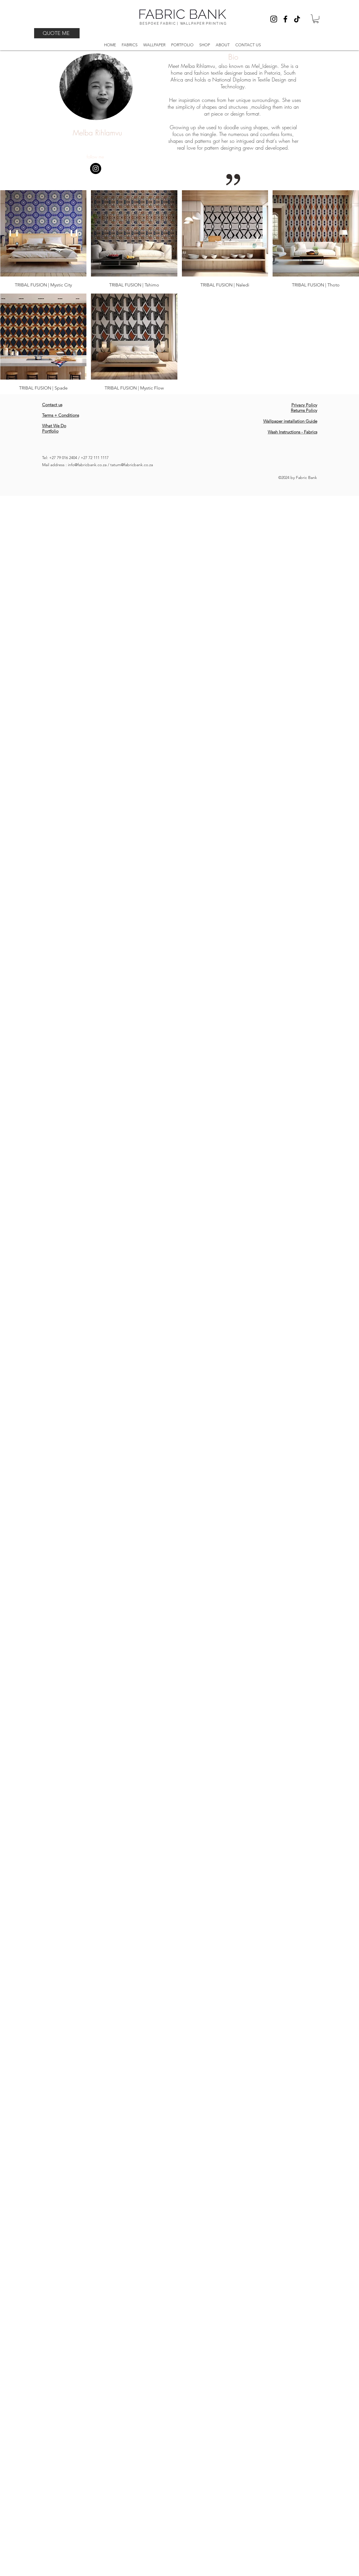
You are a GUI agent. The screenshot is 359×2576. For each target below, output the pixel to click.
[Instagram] (273, 19)
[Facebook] (285, 19)
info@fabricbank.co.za (87, 464)
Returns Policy (304, 410)
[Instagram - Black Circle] (95, 168)
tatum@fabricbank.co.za (131, 464)
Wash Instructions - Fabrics (292, 432)
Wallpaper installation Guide (290, 421)
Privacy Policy (304, 405)
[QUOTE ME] (57, 33)
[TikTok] (297, 19)
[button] (316, 18)
